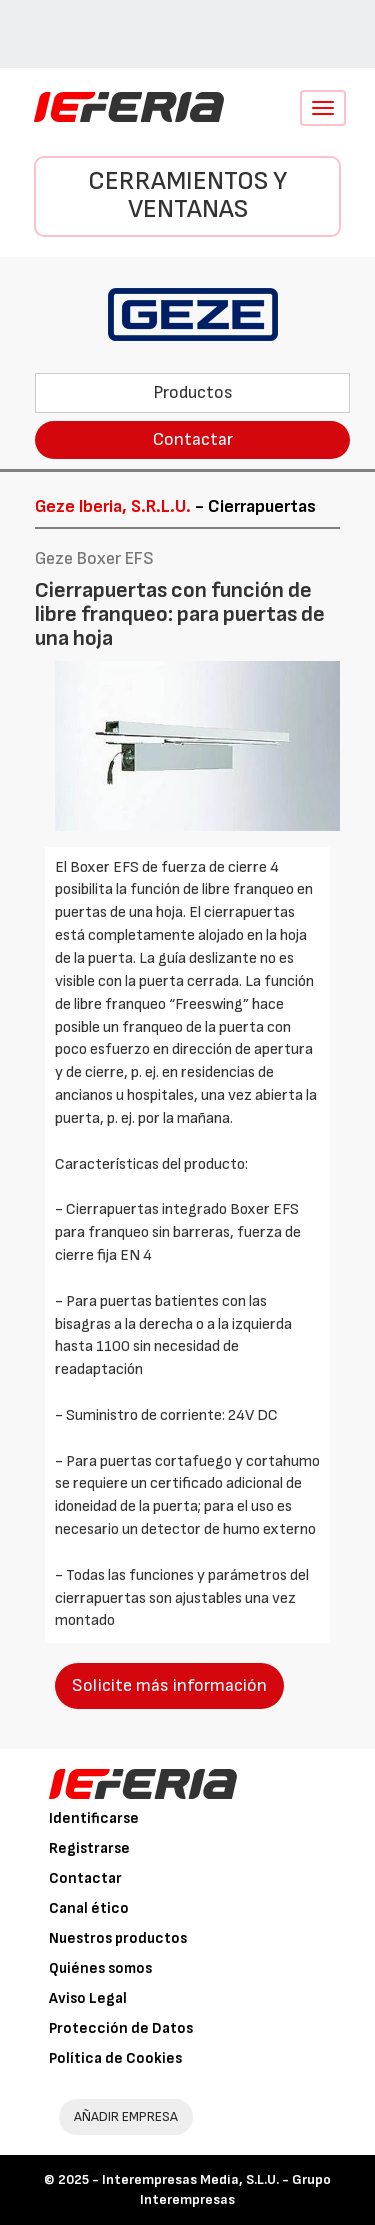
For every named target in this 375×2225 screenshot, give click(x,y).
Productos (193, 392)
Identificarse (94, 1818)
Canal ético (89, 1908)
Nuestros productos (118, 1938)
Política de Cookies (115, 2058)
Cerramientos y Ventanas (187, 196)
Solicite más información (169, 1685)
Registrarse (89, 1848)
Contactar (193, 439)
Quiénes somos (100, 1968)
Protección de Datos (121, 2028)
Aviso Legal (88, 1998)
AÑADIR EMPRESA (126, 2116)
